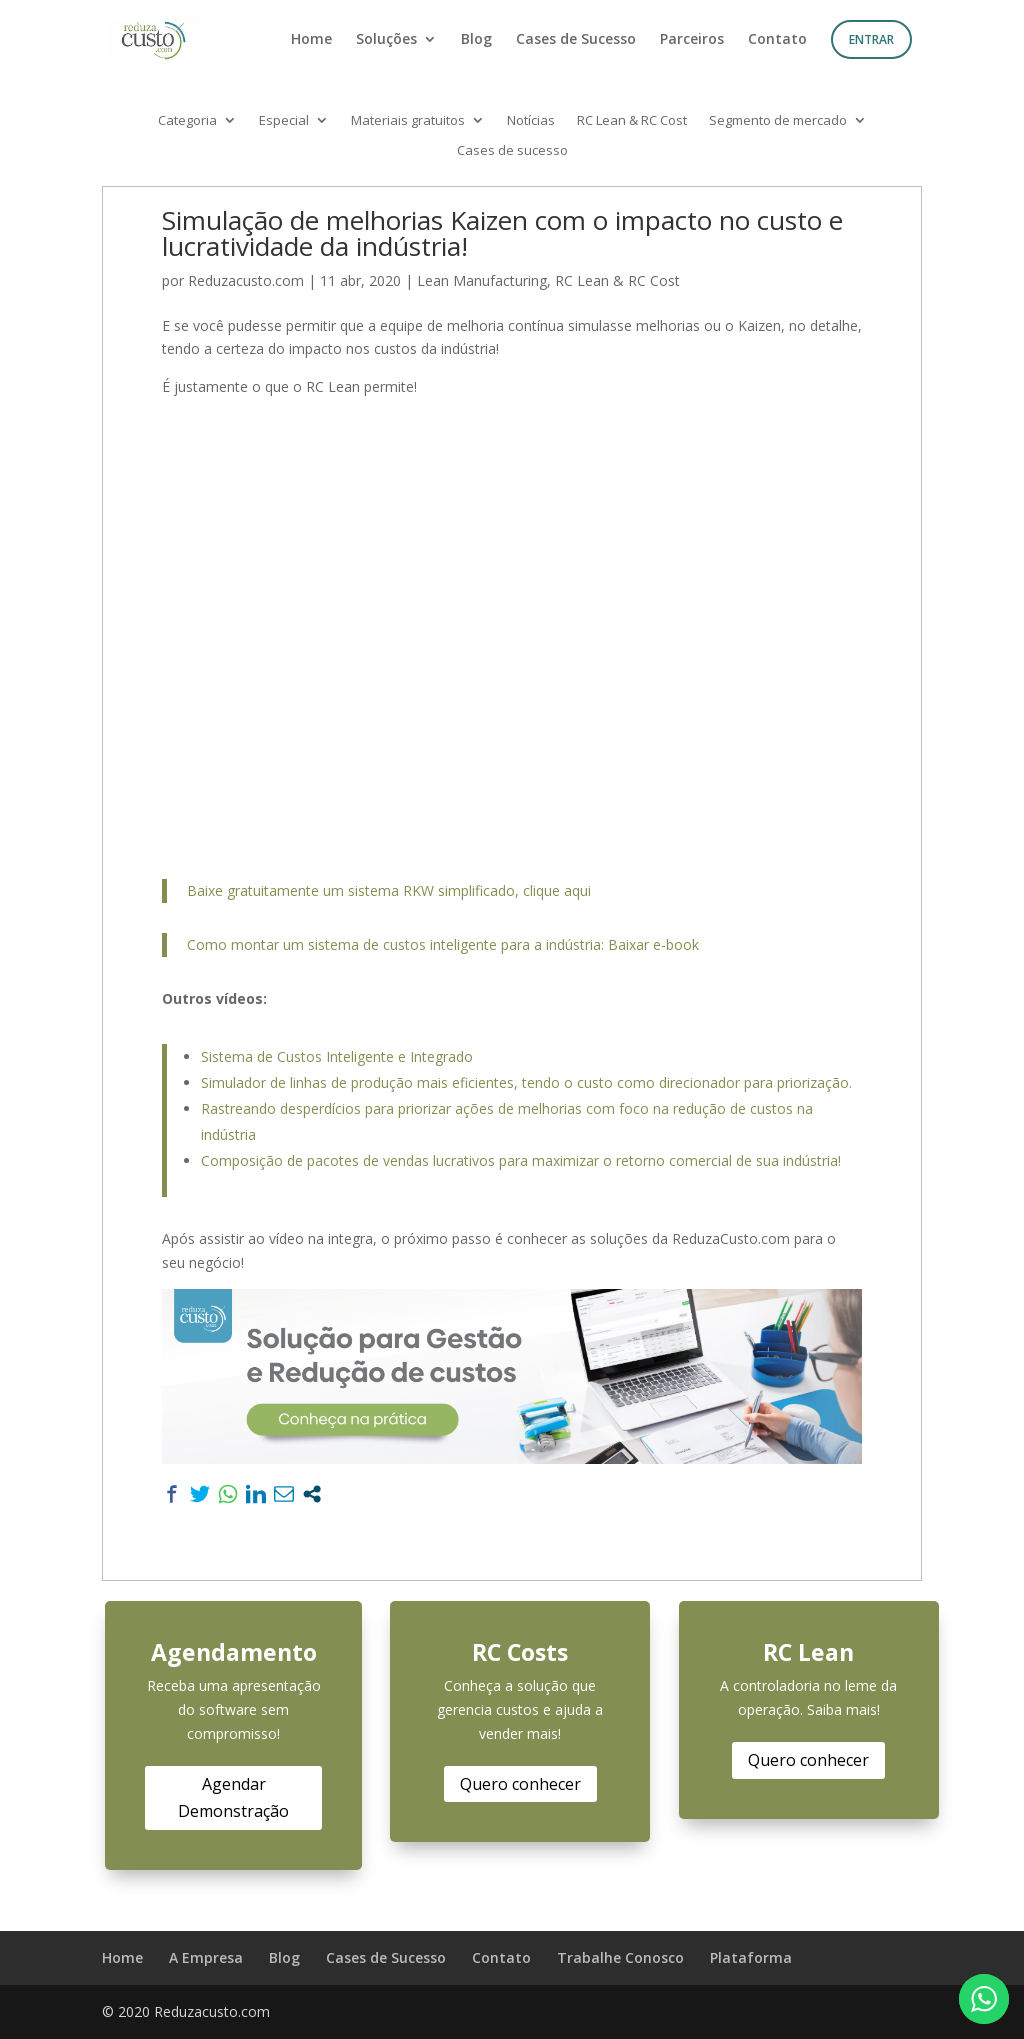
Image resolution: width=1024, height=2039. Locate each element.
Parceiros (692, 40)
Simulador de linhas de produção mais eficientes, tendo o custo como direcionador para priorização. (526, 1082)
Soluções (386, 40)
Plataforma (751, 1957)
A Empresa (206, 1957)
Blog (476, 40)
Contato (777, 40)
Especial (284, 121)
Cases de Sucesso (576, 40)
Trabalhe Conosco (620, 1957)
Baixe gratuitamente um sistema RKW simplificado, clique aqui (389, 890)
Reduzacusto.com (246, 280)
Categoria (187, 121)
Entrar (871, 39)
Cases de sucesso (512, 151)
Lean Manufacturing (482, 280)
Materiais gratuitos (408, 121)
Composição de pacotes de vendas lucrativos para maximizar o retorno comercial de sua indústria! (521, 1160)
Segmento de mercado (778, 121)
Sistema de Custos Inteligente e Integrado (337, 1056)
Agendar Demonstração (233, 1797)
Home (311, 40)
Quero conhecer (520, 1784)
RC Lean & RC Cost (632, 121)
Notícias (531, 121)
